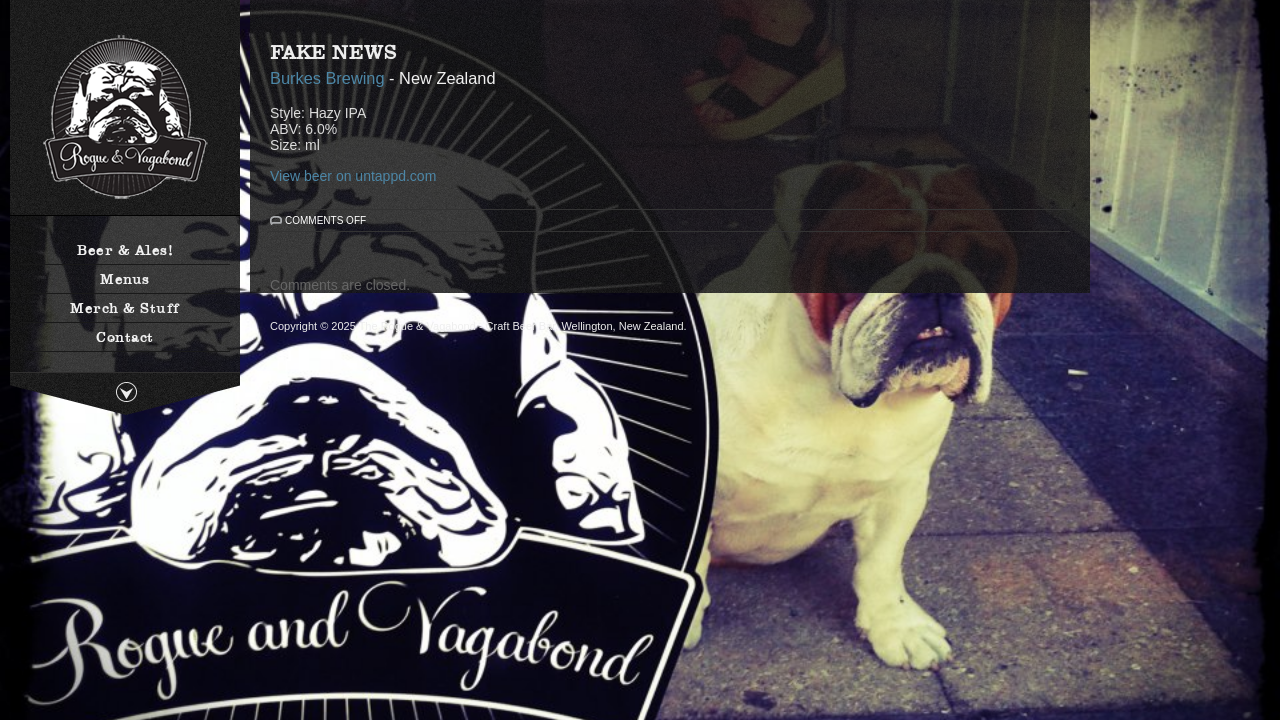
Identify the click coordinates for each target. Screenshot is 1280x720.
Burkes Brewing (327, 78)
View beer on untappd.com (353, 176)
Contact (125, 337)
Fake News (333, 52)
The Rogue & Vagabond (125, 117)
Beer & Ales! (125, 250)
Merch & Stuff (125, 308)
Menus (125, 279)
